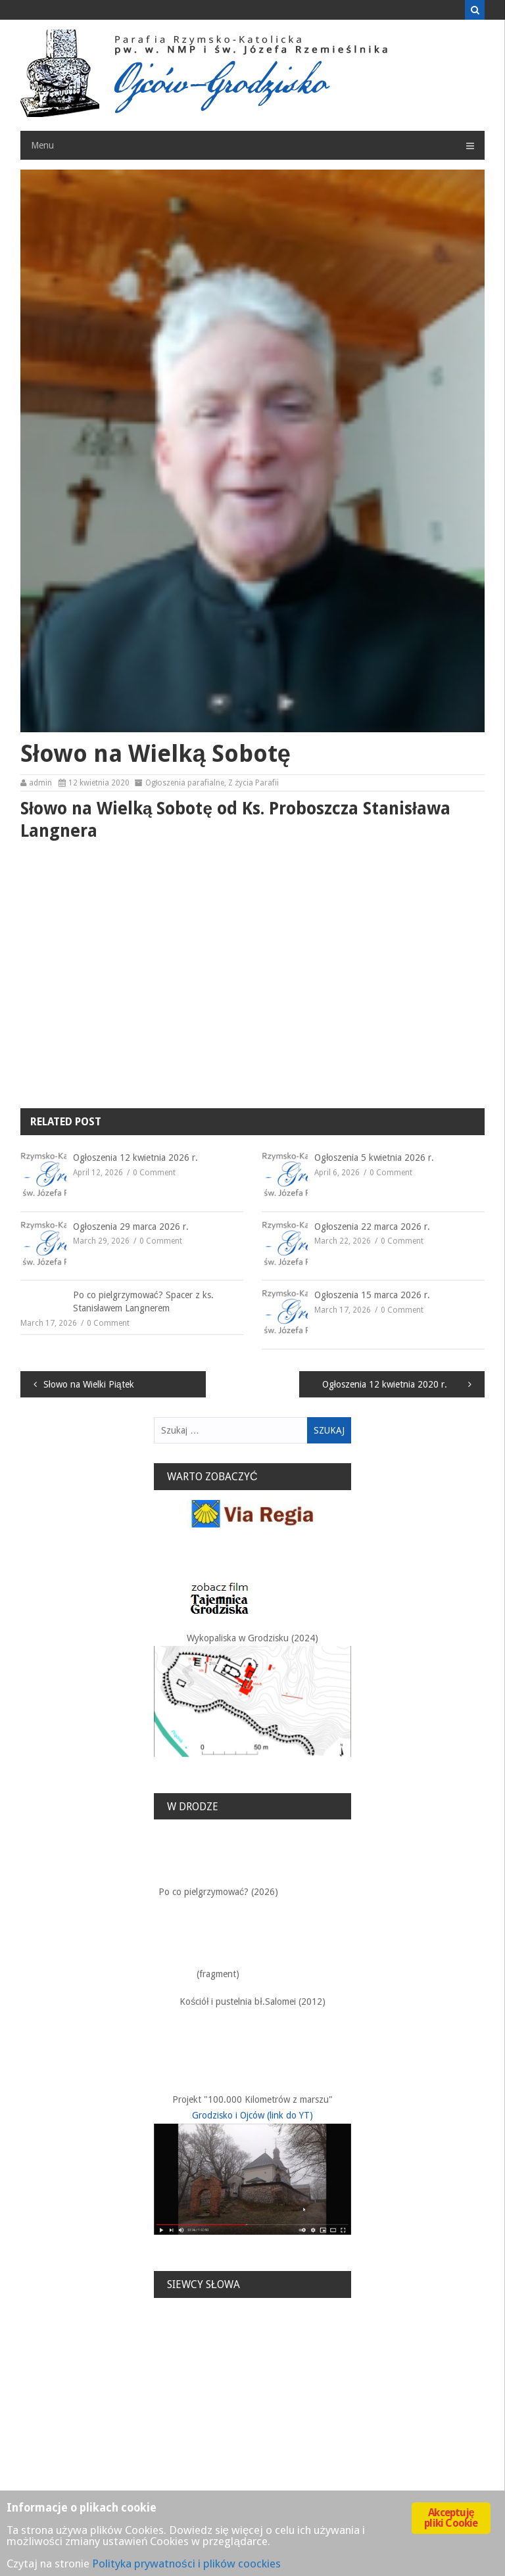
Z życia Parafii (253, 782)
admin (40, 782)
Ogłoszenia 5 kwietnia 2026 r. (374, 1157)
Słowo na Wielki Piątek (88, 1384)
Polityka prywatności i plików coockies (186, 2563)
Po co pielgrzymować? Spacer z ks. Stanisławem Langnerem (143, 1301)
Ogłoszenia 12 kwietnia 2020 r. (384, 1384)
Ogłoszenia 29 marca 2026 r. (131, 1226)
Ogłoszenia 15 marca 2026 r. (372, 1295)
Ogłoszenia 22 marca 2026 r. (372, 1226)
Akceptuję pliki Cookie (450, 2517)
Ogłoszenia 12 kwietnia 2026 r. (135, 1157)
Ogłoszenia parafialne (185, 782)
